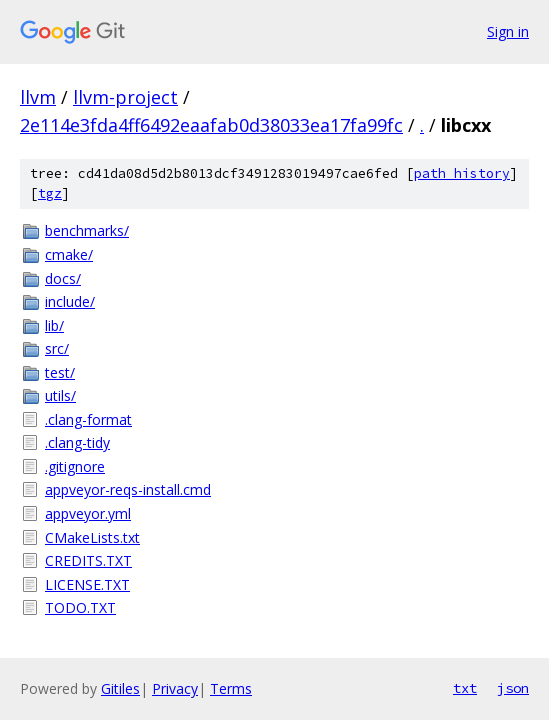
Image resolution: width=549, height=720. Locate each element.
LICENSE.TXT (87, 584)
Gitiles (120, 688)
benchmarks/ (87, 230)
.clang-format (88, 419)
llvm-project (125, 97)
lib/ (54, 325)
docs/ (63, 278)
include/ (70, 301)
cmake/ (69, 254)
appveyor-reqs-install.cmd (128, 489)
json (513, 688)
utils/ (60, 395)
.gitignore (75, 466)
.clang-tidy (77, 442)
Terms (231, 688)
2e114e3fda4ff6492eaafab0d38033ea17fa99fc (211, 125)
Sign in (508, 31)
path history (462, 173)
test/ (60, 372)
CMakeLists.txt (92, 537)
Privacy (175, 688)
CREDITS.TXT (88, 560)
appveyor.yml (88, 513)
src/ (57, 348)
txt (465, 688)
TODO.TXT (80, 607)
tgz (50, 193)
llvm (38, 97)
